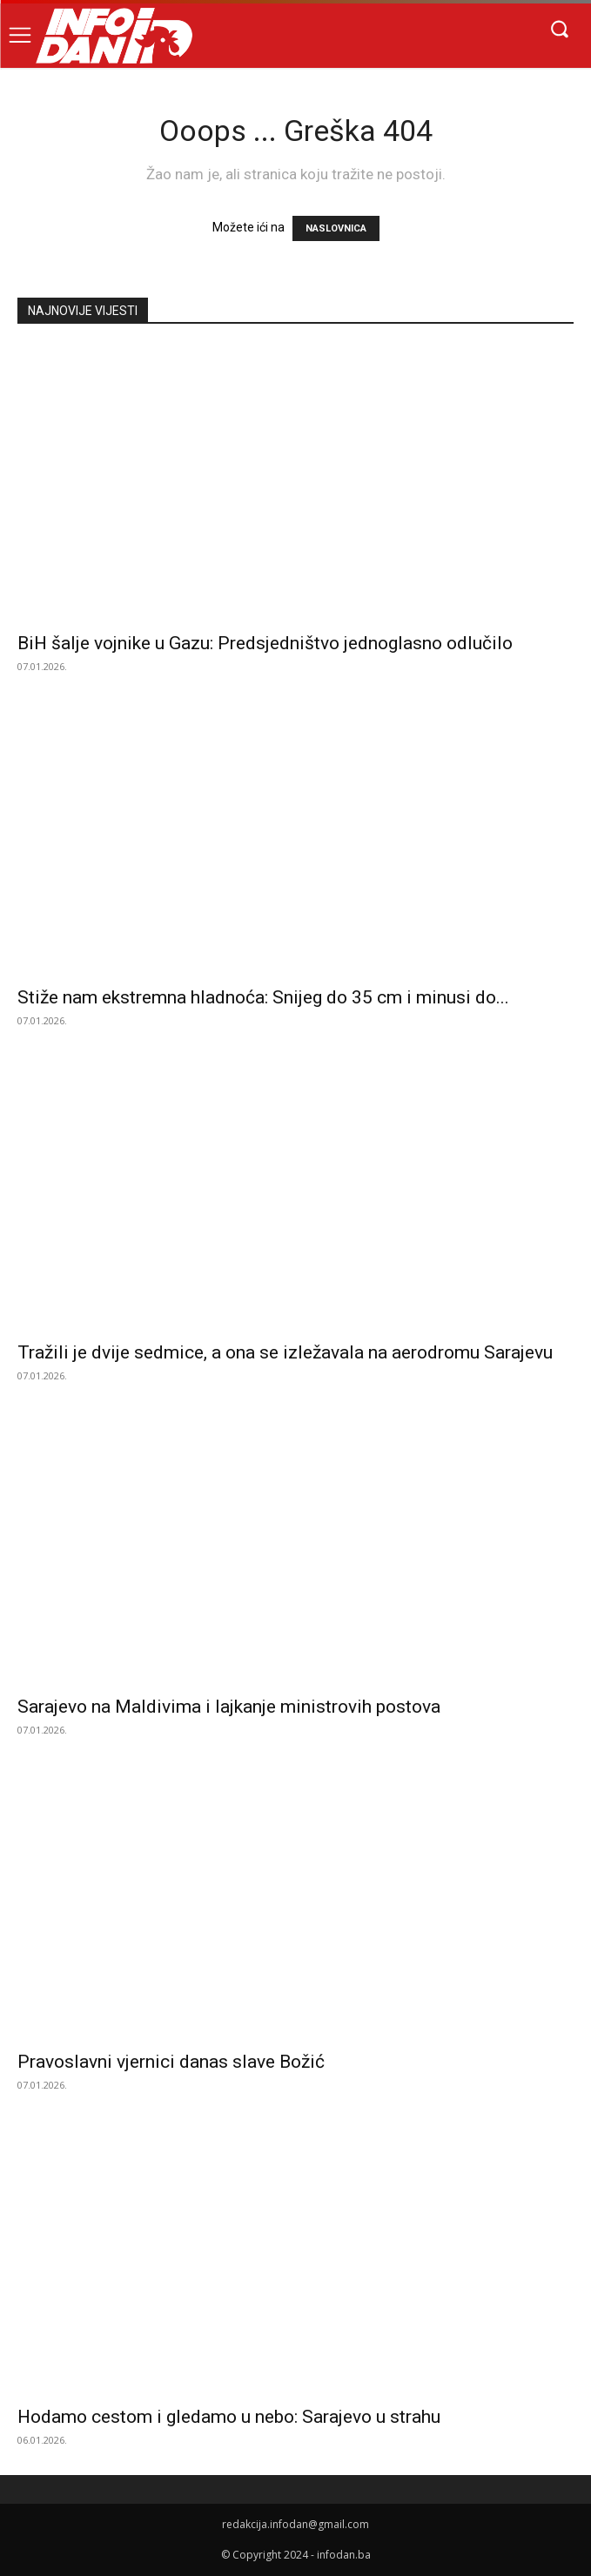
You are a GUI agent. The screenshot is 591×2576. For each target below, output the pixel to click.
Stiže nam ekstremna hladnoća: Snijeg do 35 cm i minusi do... (263, 997)
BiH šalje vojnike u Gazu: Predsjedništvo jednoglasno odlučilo (265, 643)
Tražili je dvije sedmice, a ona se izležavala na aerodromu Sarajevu (285, 1352)
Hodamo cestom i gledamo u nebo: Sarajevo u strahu (228, 2416)
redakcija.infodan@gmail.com (295, 2524)
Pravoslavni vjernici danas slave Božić (171, 2061)
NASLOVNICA (336, 228)
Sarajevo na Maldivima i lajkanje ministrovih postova (228, 1706)
